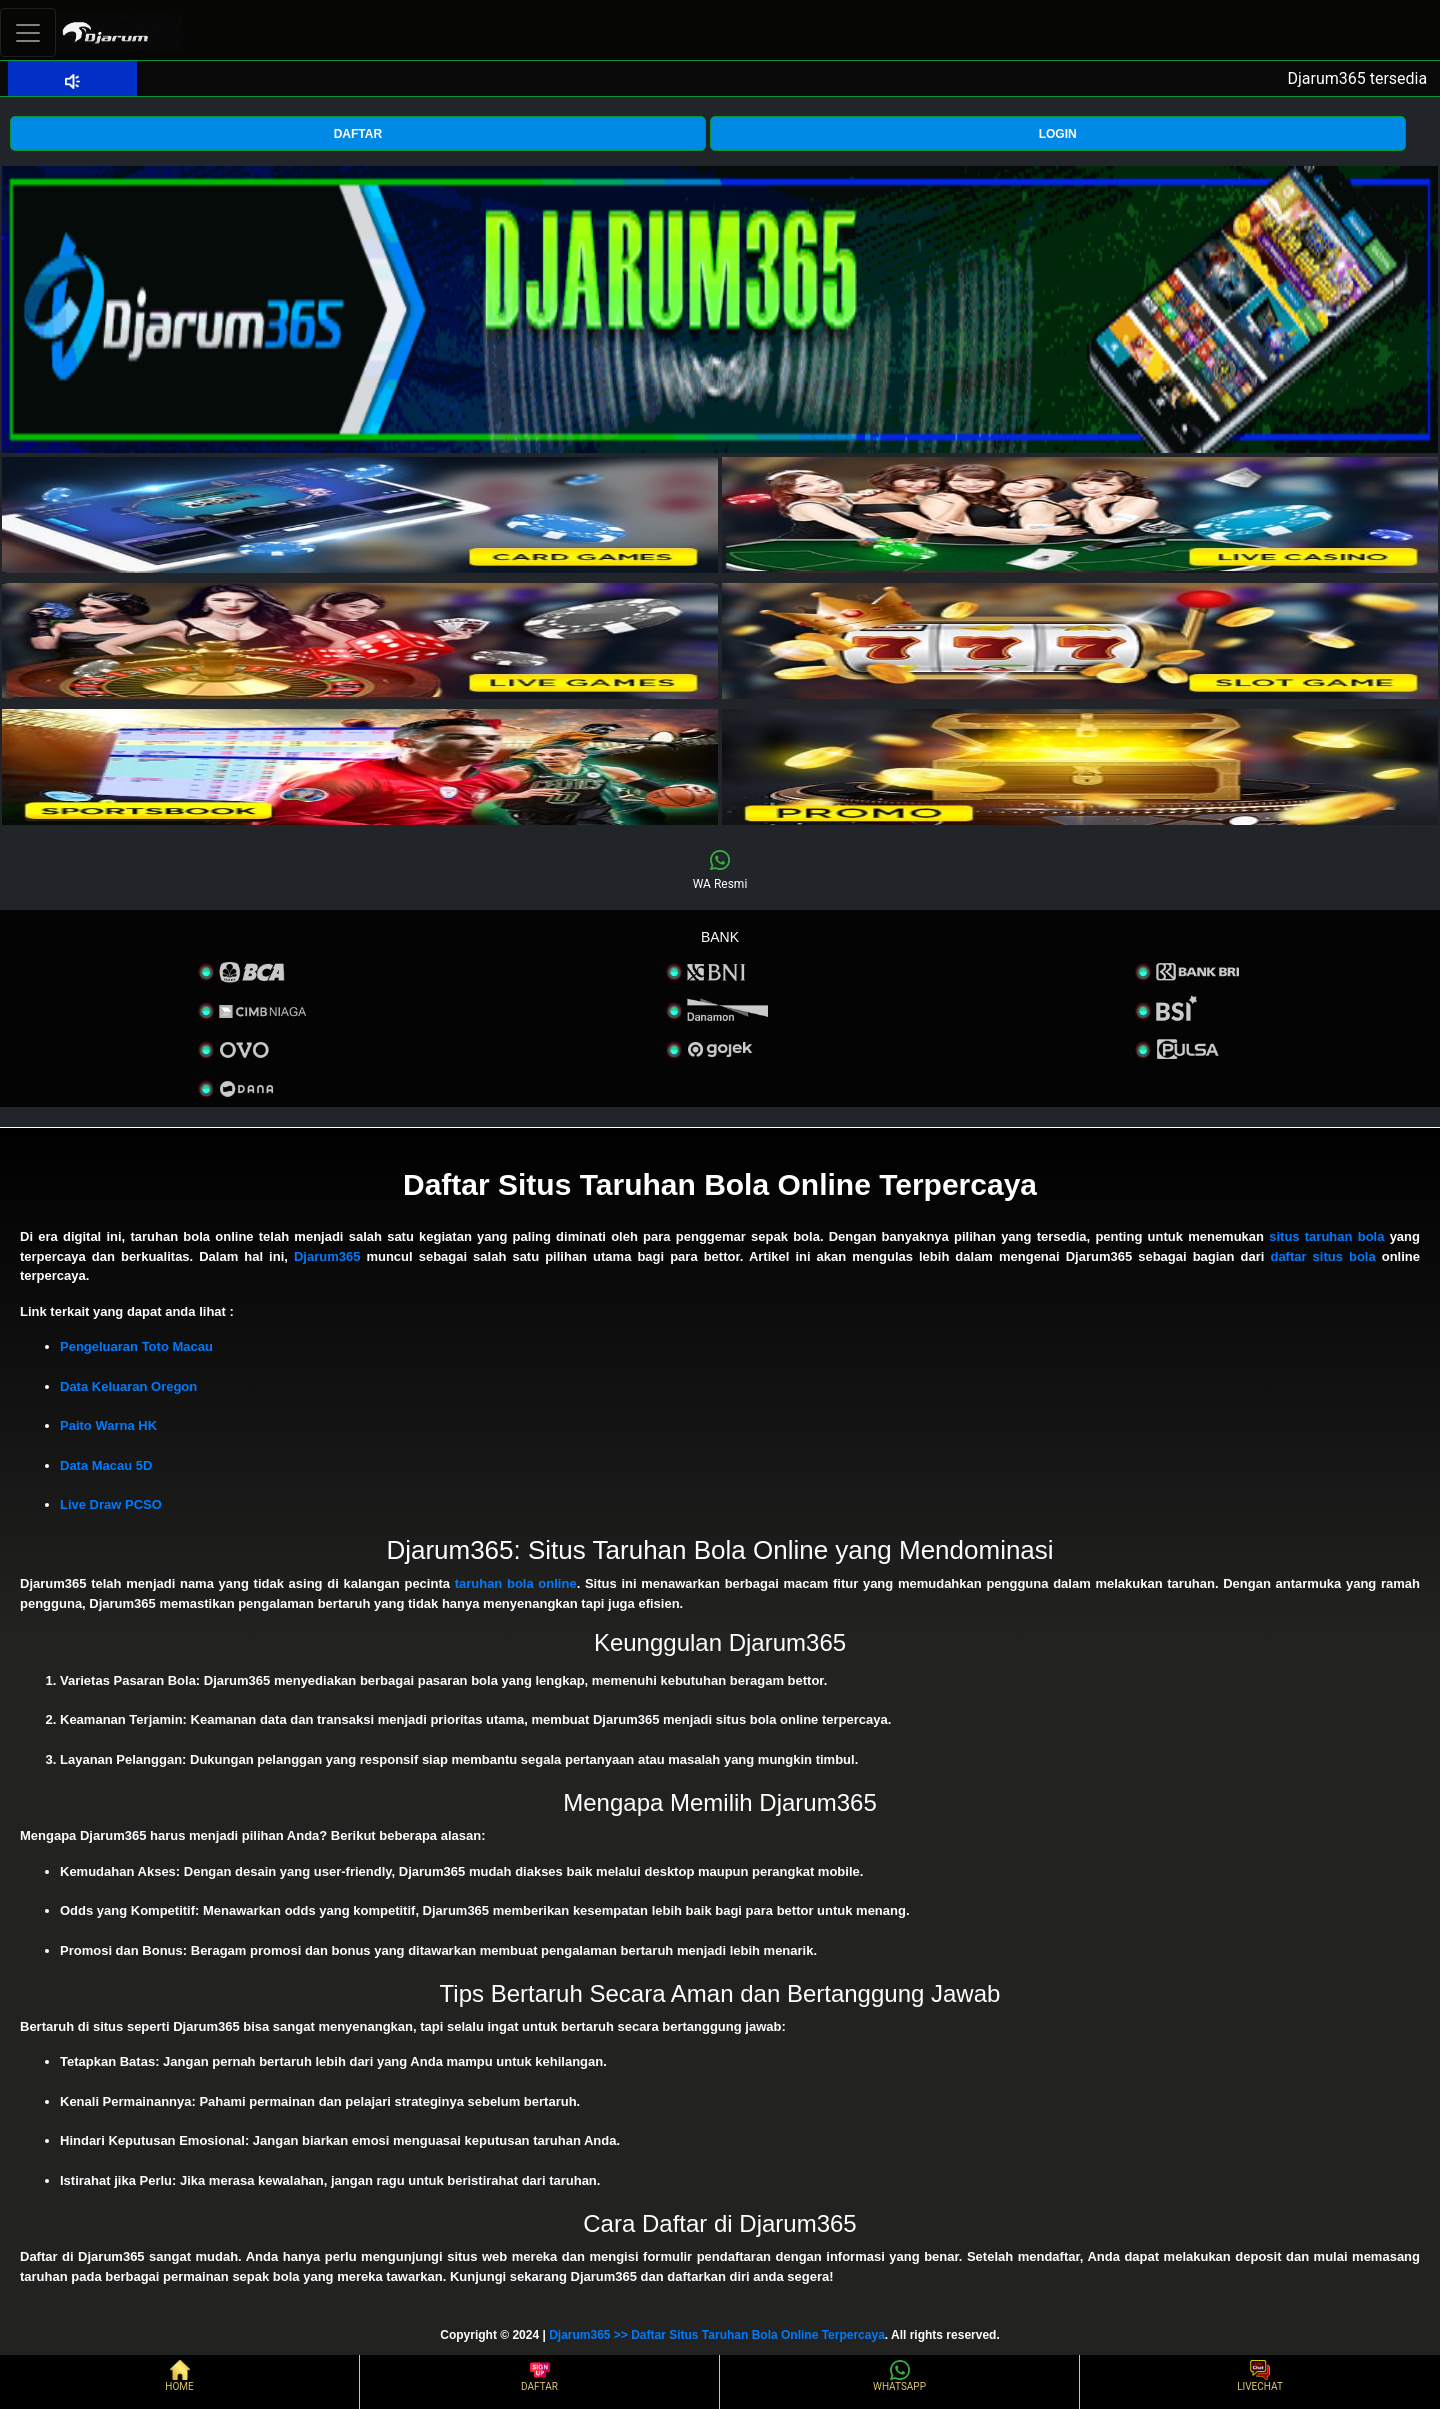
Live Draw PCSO (111, 1504)
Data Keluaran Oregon (128, 1386)
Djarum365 (327, 1256)
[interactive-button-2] (1080, 515)
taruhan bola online (516, 1583)
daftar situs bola (1322, 1256)
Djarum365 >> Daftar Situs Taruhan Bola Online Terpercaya (717, 2335)
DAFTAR (358, 134)
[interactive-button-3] (360, 641)
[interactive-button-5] (360, 767)
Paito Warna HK (108, 1425)
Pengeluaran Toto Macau (136, 1346)
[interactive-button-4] (1080, 641)
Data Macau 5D (106, 1465)
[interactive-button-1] (360, 515)
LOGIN (1058, 134)
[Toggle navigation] (28, 32)
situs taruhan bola (1326, 1236)
